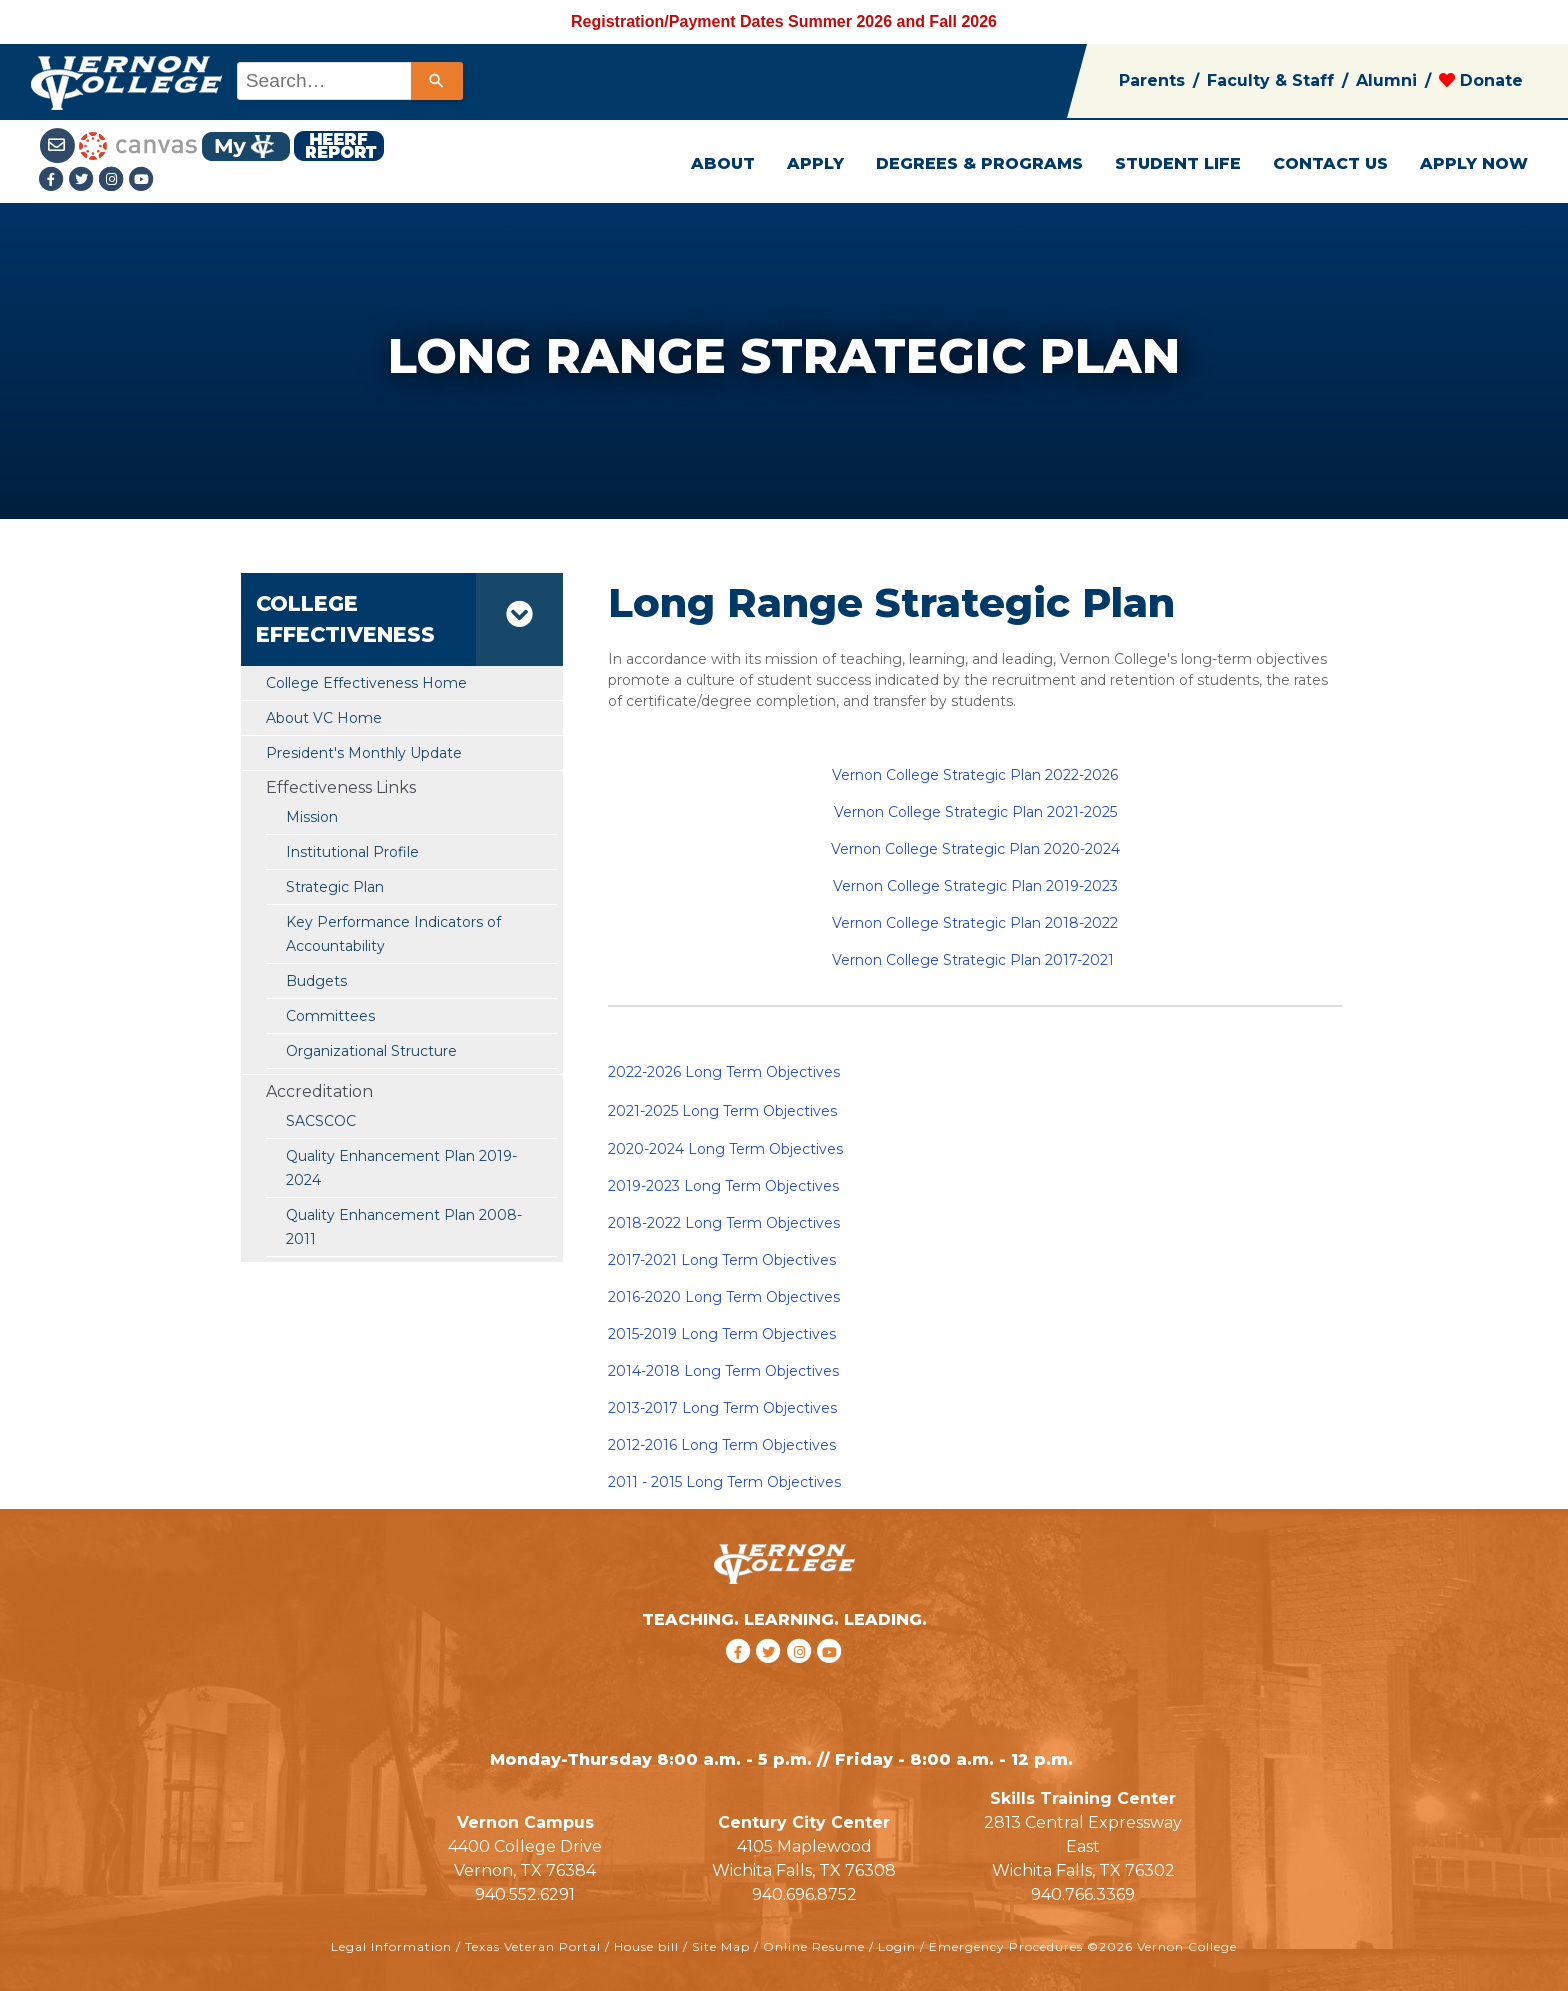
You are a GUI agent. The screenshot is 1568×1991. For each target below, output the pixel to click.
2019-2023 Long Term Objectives (723, 1186)
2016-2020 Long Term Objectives (724, 1297)
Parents (1152, 80)
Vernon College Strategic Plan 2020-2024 (975, 849)
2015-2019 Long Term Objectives (722, 1334)
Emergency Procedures (1006, 1946)
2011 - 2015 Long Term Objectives (724, 1482)
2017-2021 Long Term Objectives (722, 1260)
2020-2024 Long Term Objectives (725, 1149)
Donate (1481, 80)
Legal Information (391, 1946)
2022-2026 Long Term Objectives (724, 1072)
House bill (646, 1946)
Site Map (721, 1946)
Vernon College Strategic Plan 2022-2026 (975, 775)
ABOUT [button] (723, 163)
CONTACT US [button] (1330, 163)
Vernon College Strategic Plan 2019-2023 (975, 886)
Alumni (1386, 80)
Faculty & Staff (1270, 80)
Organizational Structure (371, 1051)
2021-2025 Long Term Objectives (722, 1111)
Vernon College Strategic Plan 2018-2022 (975, 923)
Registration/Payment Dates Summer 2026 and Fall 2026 (784, 21)
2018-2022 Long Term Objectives (724, 1223)
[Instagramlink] (114, 180)
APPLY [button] (815, 163)
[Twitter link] (84, 180)
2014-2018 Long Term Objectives (723, 1371)
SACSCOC (321, 1121)
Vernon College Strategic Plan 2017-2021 (973, 960)
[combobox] (348, 81)
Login (897, 1946)
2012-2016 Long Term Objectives (722, 1445)
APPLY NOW (1474, 163)
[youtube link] (142, 180)
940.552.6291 (525, 1894)
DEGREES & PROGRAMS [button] (979, 163)
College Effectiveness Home (366, 683)
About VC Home (324, 718)
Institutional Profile (352, 852)
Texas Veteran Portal (533, 1946)
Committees (330, 1016)
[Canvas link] (138, 144)
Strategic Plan (335, 887)
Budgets (316, 981)
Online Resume (814, 1946)
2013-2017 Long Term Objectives (722, 1408)
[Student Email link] (59, 144)
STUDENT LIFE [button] (1178, 163)
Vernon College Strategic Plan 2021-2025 (975, 812)
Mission (312, 817)
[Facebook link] (54, 180)
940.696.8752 (804, 1894)
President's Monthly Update (364, 753)
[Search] (437, 81)
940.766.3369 (1083, 1894)
